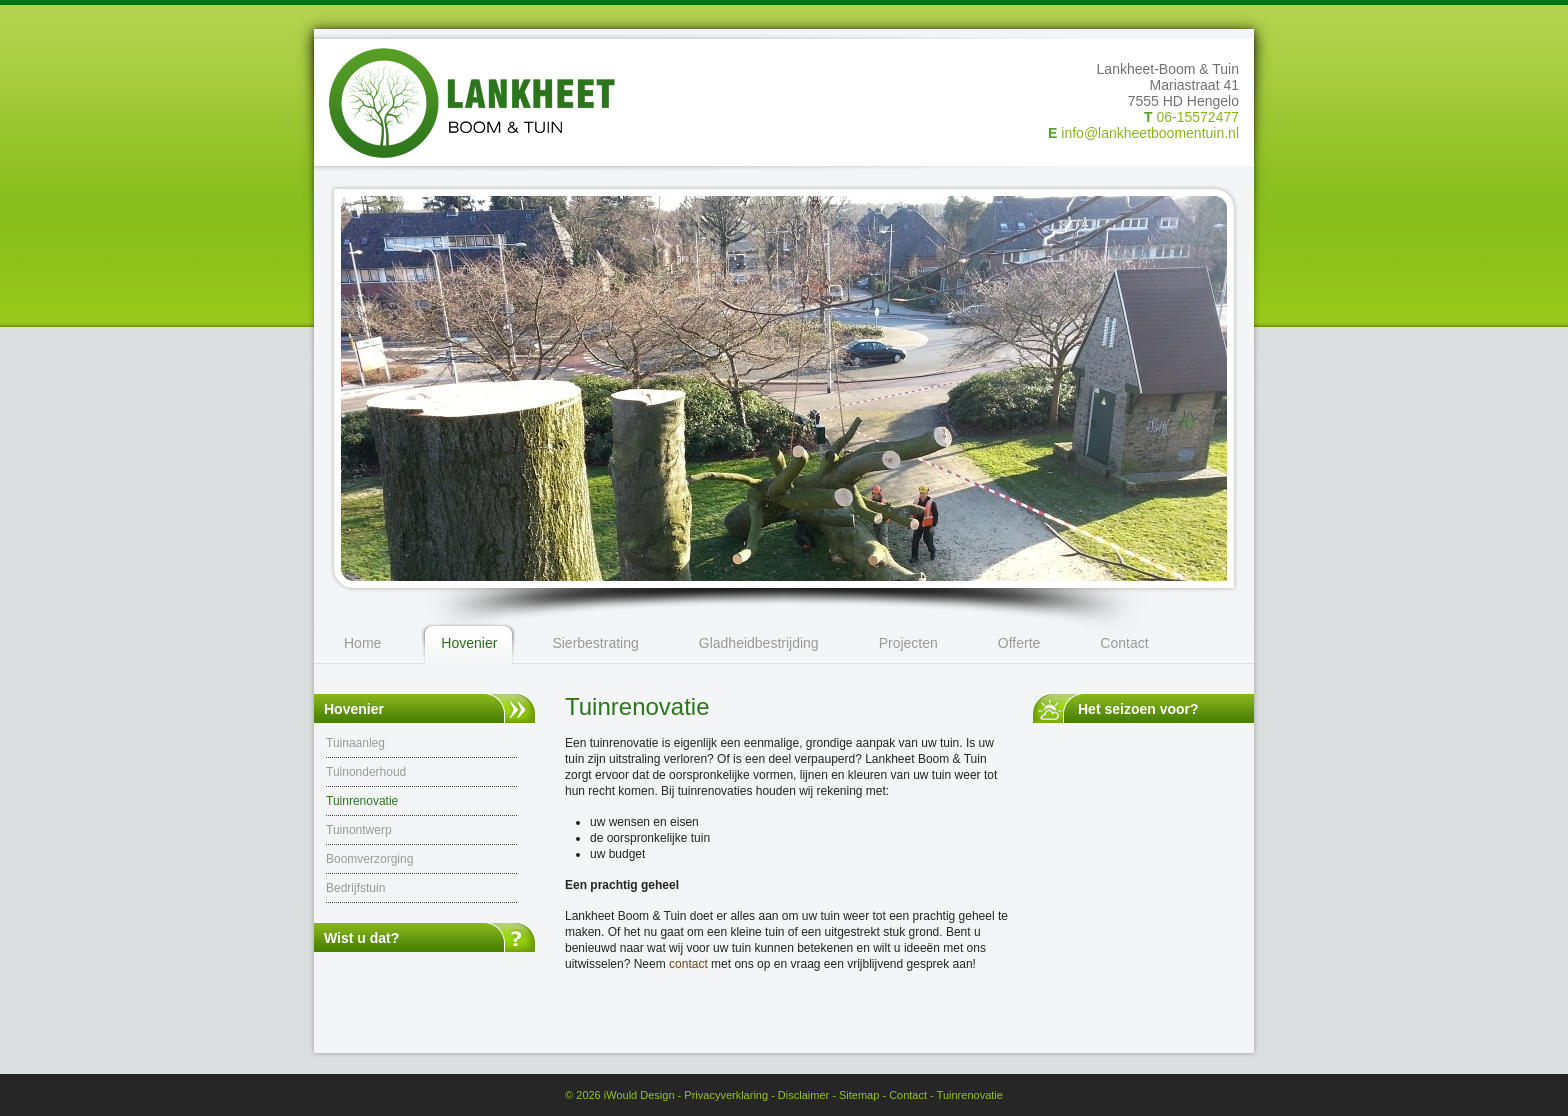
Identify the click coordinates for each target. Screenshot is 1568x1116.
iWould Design (639, 1095)
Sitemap (859, 1095)
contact (688, 964)
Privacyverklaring (726, 1095)
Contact (908, 1095)
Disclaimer (803, 1095)
